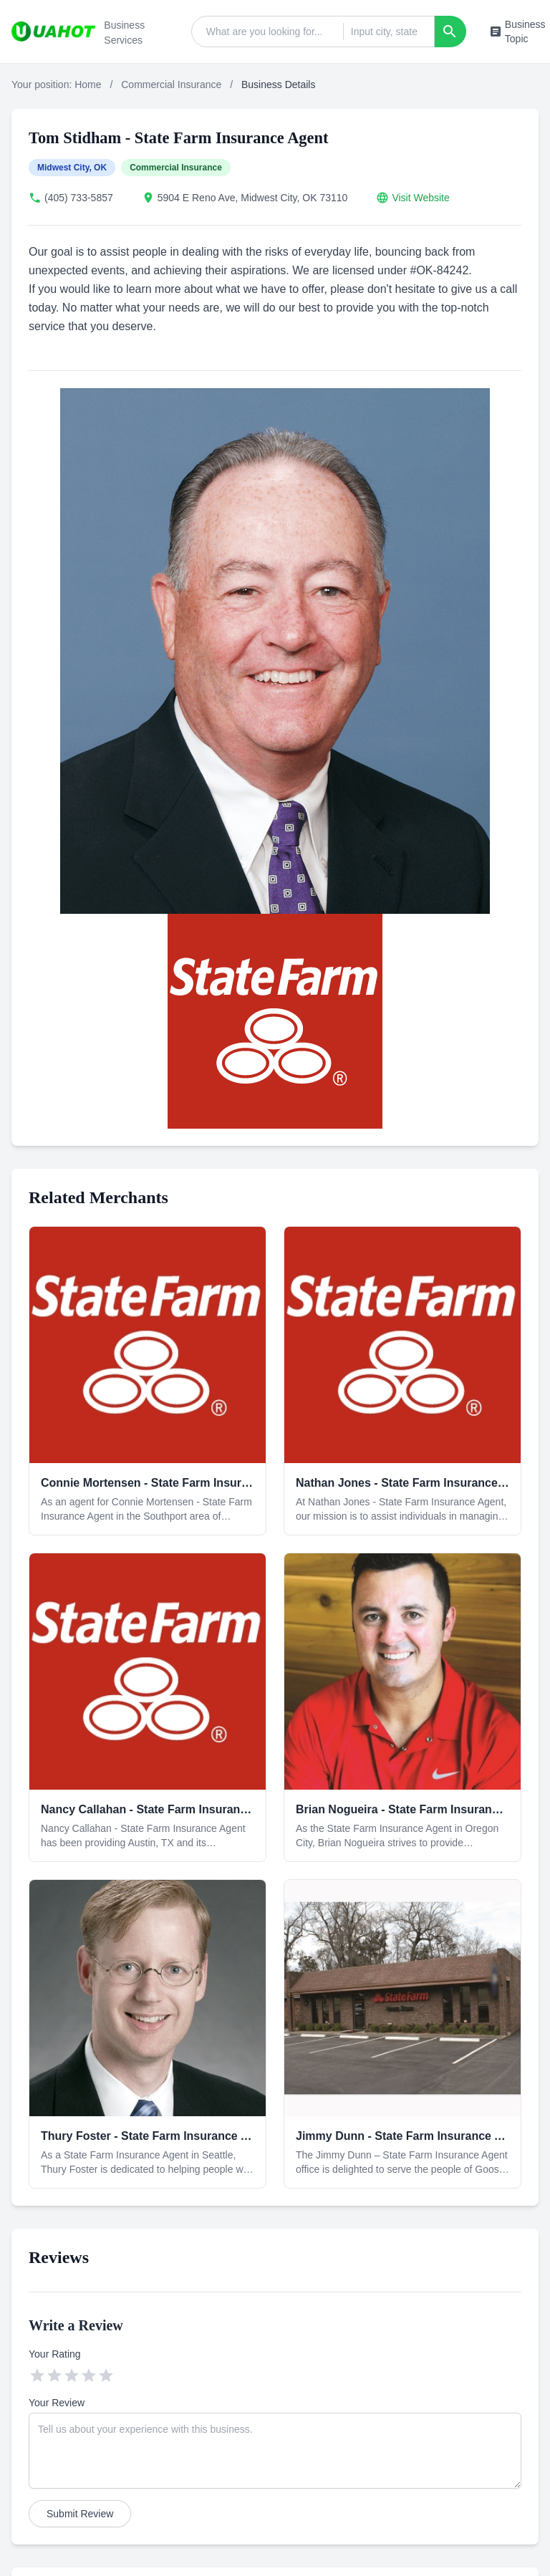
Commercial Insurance (171, 84)
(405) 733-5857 (78, 197)
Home (87, 84)
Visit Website (420, 197)
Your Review (57, 2402)
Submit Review (80, 2513)
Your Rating (55, 2354)
